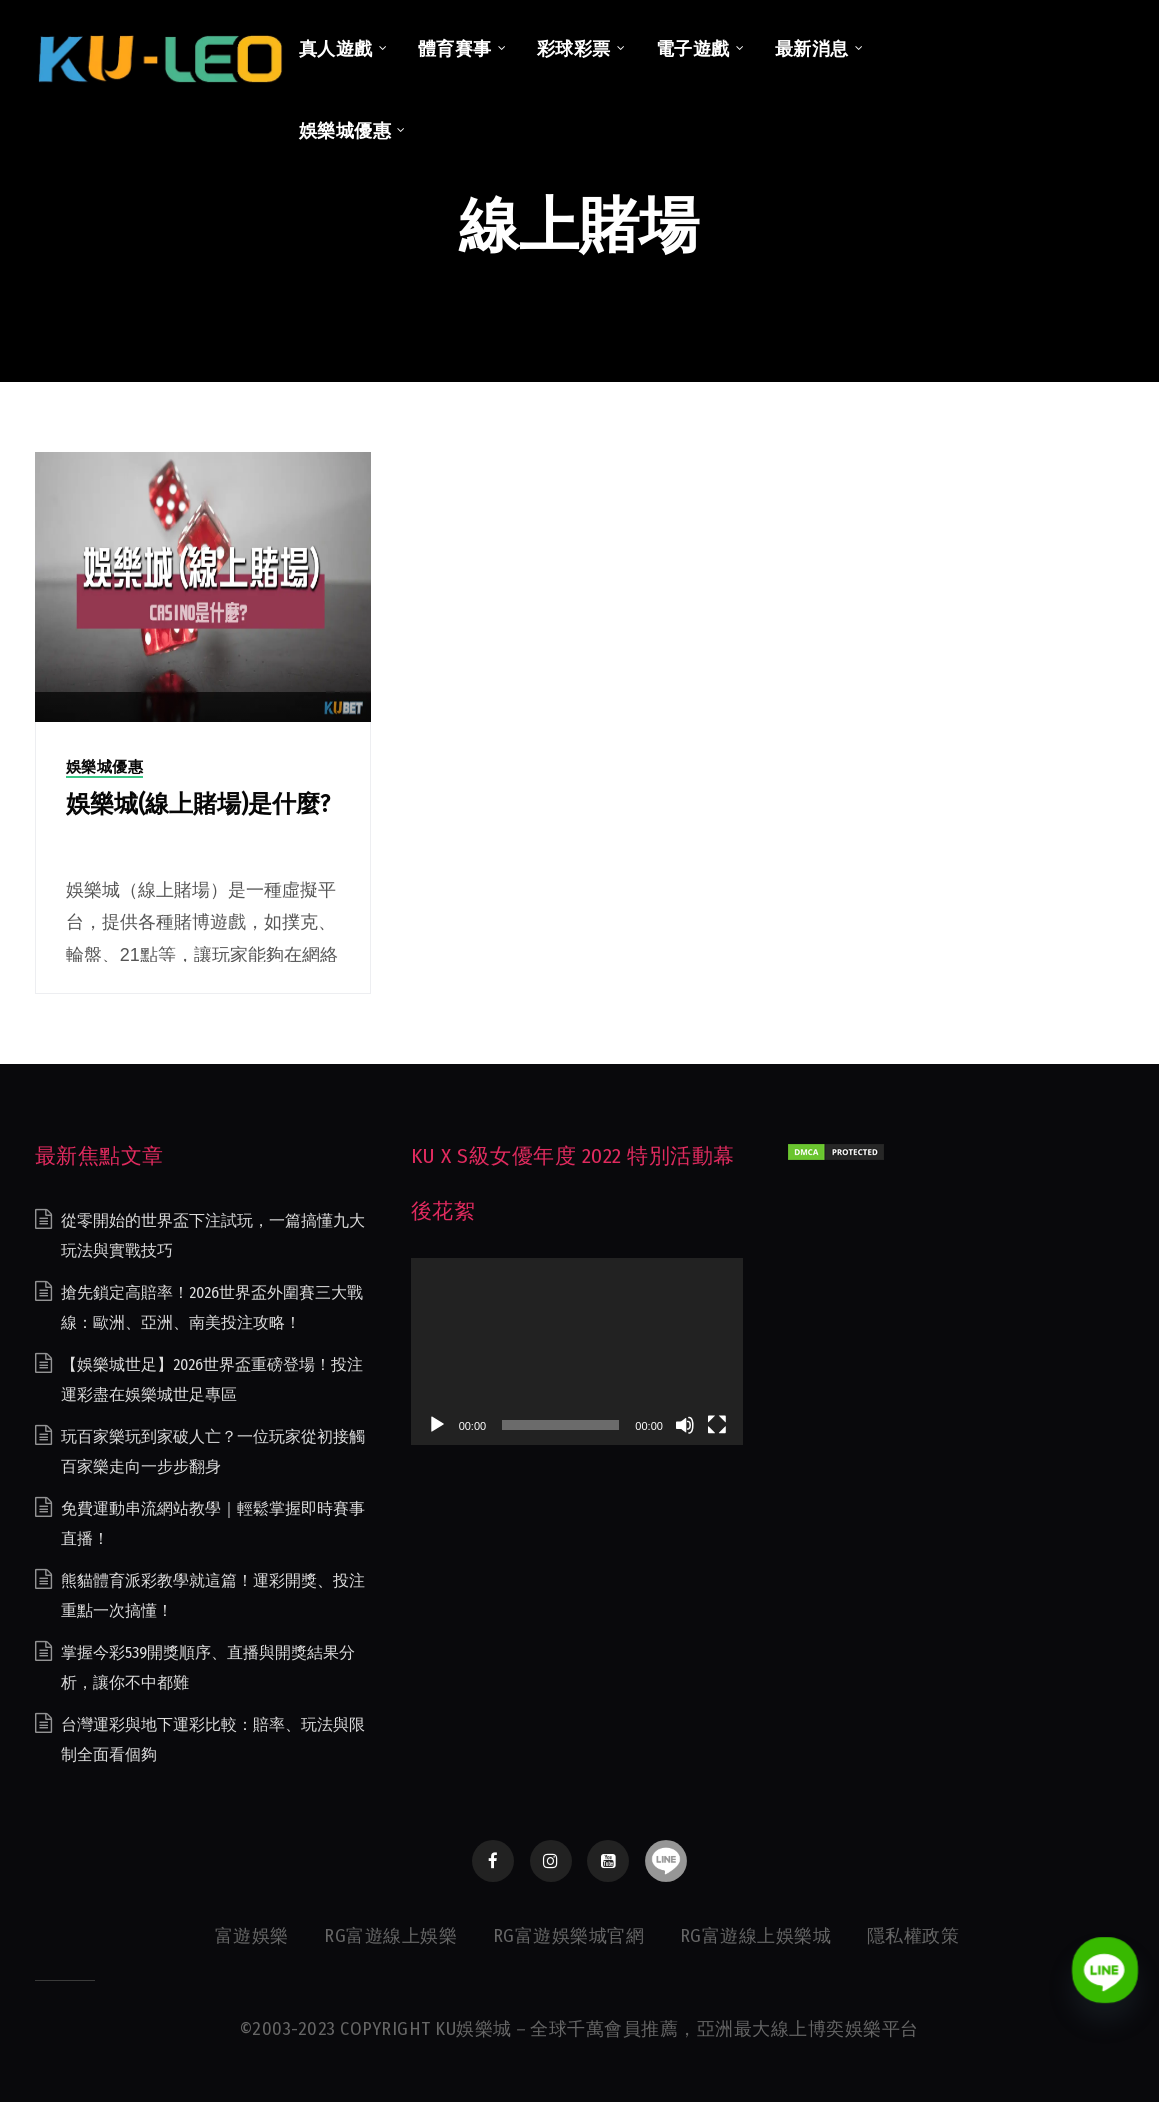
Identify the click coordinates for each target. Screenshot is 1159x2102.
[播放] (437, 1425)
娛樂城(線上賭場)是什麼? (198, 804)
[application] (577, 1351)
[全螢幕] (717, 1425)
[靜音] (685, 1425)
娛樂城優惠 (105, 767)
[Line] (1105, 1970)
